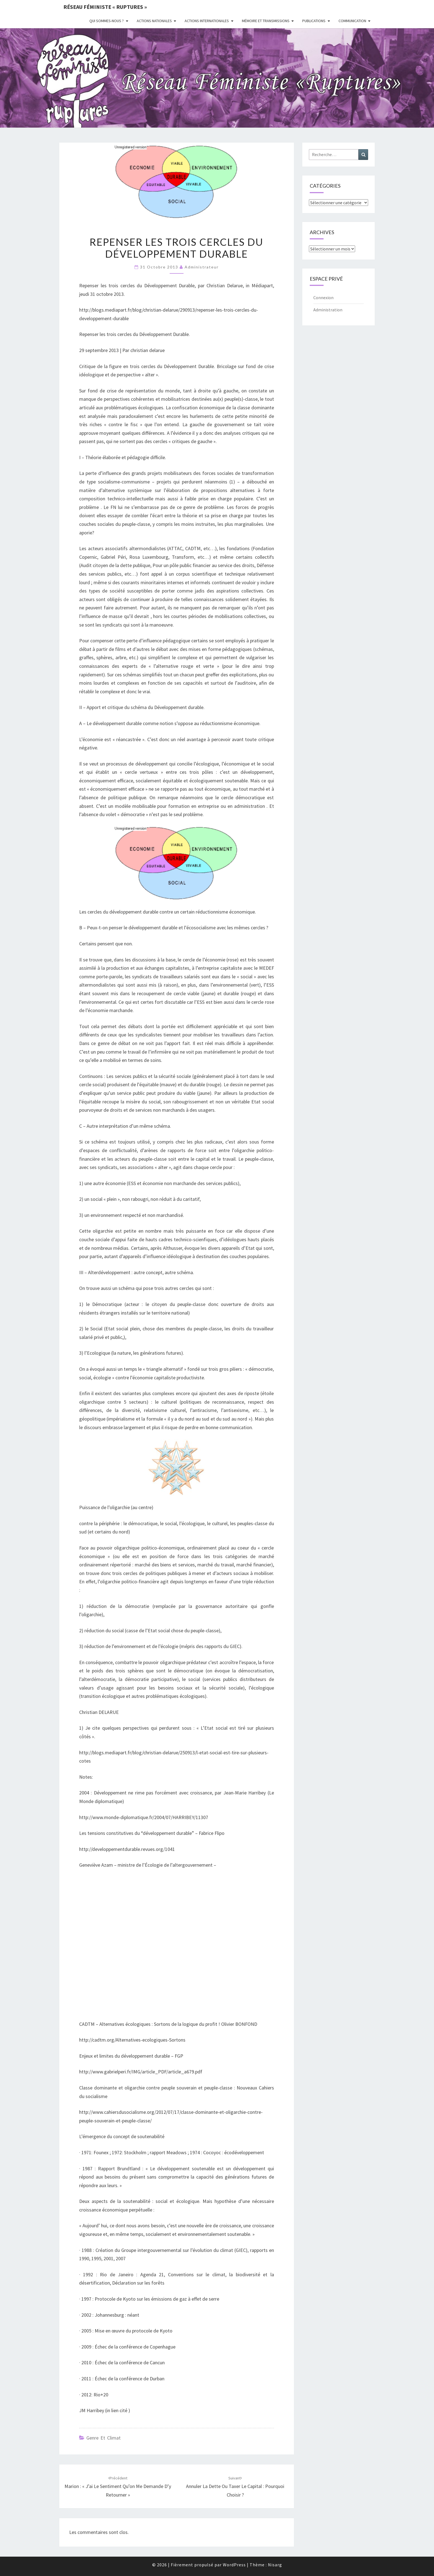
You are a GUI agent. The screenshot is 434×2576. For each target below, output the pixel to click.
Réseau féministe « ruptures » (105, 6)
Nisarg (275, 2564)
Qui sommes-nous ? (106, 20)
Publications (314, 20)
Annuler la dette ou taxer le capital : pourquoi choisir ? (235, 2487)
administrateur (202, 267)
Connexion (323, 297)
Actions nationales (154, 20)
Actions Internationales (207, 20)
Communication (352, 20)
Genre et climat (103, 2438)
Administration (327, 309)
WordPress (234, 2564)
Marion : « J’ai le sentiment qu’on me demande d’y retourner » (117, 2487)
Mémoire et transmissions (266, 20)
